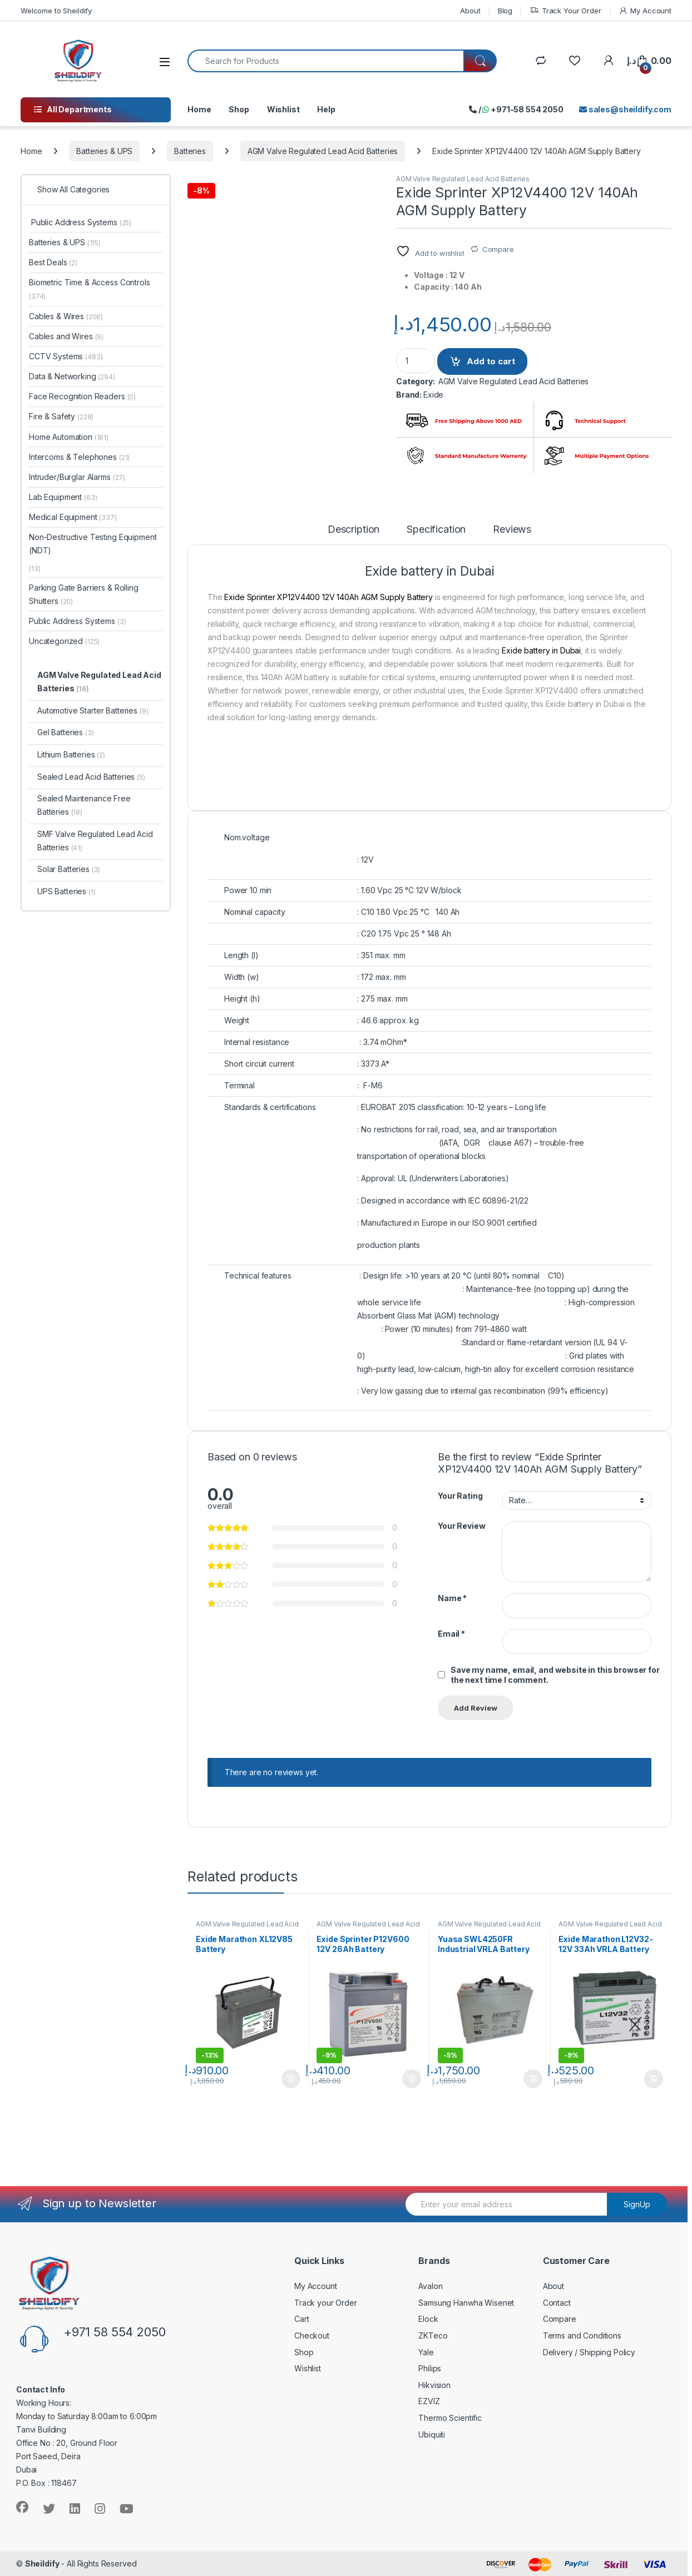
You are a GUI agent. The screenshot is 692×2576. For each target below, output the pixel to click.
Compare (498, 249)
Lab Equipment (63, 497)
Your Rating (460, 1495)
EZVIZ (428, 2401)
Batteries (190, 151)
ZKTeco (432, 2335)
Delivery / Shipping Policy (589, 2352)
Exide (433, 394)
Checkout (311, 2335)
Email (451, 1633)
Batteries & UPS (104, 151)
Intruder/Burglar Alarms (77, 477)
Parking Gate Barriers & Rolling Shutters (84, 594)
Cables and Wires (66, 336)
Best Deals (53, 262)
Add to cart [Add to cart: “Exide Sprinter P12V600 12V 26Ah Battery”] (411, 2078)
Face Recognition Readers (82, 396)
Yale (425, 2352)
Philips (429, 2368)
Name (452, 1598)
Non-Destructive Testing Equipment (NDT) (92, 543)
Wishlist (283, 109)
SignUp (637, 2204)
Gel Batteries (65, 732)
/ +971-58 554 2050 (516, 109)
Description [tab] (353, 529)
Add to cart (491, 361)
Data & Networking (72, 376)
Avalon (430, 2286)
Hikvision (434, 2385)
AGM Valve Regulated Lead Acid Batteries (323, 151)
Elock (428, 2319)
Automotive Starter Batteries (93, 710)
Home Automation (68, 437)
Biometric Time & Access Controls (89, 289)
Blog (505, 10)
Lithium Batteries (71, 754)
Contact (557, 2302)
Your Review (461, 1525)
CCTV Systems (66, 356)
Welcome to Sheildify (56, 10)
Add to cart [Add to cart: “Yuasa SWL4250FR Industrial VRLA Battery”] (532, 2078)
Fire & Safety (61, 416)
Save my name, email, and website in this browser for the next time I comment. (555, 1675)
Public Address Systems (80, 222)
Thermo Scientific (450, 2418)
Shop (239, 109)
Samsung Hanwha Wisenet (466, 2302)
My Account (645, 11)
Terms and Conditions (582, 2335)
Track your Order (325, 2302)
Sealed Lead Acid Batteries (91, 776)
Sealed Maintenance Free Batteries (84, 805)
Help (326, 109)
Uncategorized (64, 641)
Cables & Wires (66, 316)
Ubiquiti (431, 2434)
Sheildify (42, 2563)
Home (199, 109)
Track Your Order (565, 11)
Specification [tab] (436, 529)
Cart (301, 2319)
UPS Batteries (66, 891)
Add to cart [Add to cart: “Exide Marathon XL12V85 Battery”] (290, 2078)
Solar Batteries (68, 869)
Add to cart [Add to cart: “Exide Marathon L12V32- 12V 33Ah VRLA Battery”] (653, 2078)
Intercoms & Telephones (79, 457)
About (470, 10)
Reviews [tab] (512, 529)
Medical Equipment (73, 517)
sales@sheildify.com (625, 109)
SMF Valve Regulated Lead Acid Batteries (95, 840)
